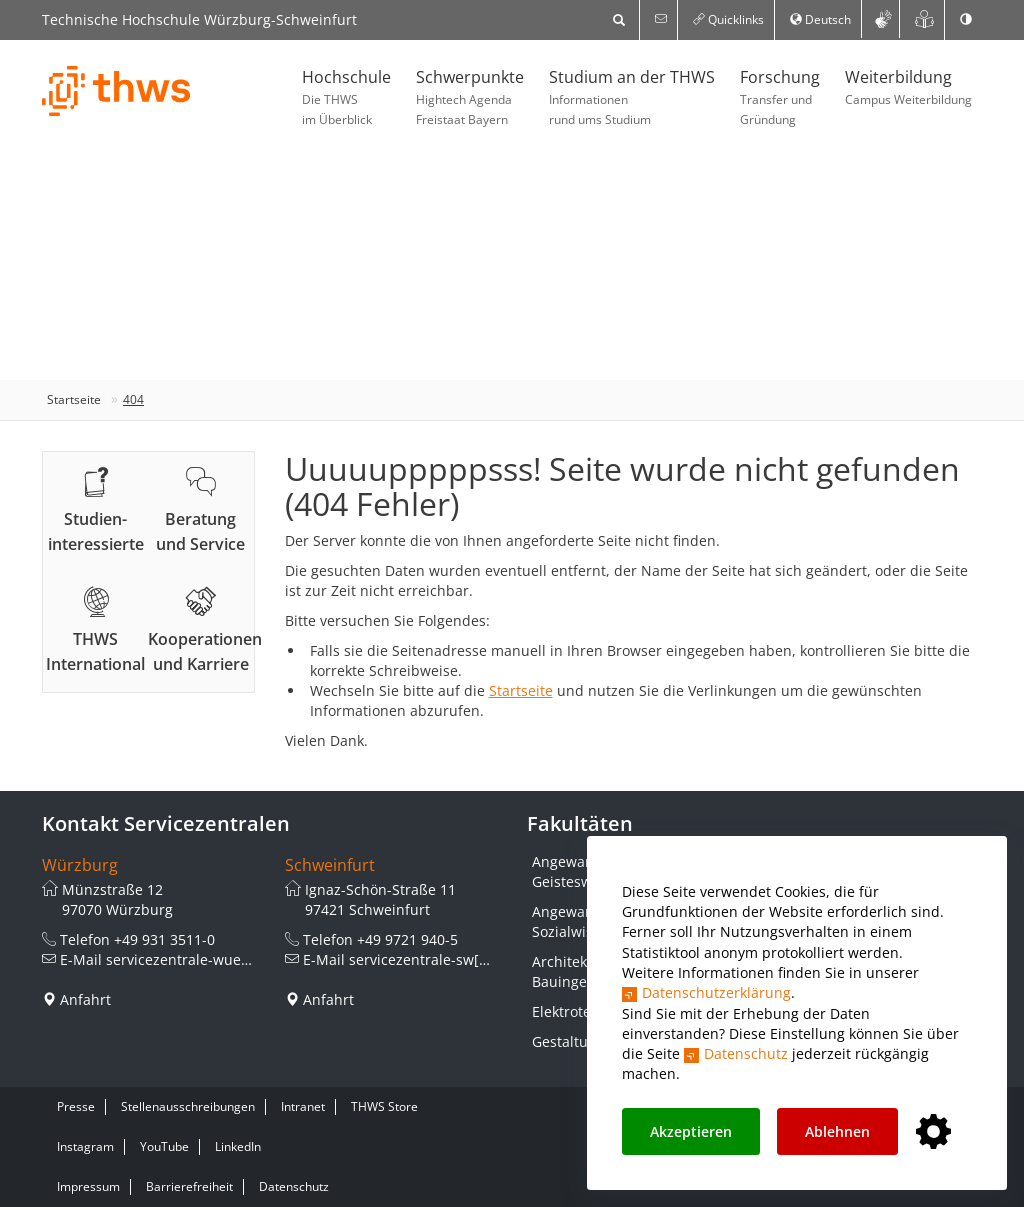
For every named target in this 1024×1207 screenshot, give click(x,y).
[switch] (966, 20)
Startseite (74, 399)
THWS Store (384, 1106)
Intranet (303, 1106)
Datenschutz (746, 1053)
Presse (76, 1106)
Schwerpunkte (470, 98)
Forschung (780, 98)
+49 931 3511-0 (164, 939)
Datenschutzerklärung (716, 992)
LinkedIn (238, 1146)
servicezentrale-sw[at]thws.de (449, 959)
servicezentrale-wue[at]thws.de (211, 959)
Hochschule (346, 98)
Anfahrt (85, 999)
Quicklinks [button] (728, 19)
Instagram (85, 1146)
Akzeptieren (691, 1131)
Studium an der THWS (632, 98)
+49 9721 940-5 (407, 939)
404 (133, 399)
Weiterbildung (908, 88)
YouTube (164, 1146)
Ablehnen (837, 1131)
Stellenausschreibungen (188, 1106)
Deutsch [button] (820, 19)
